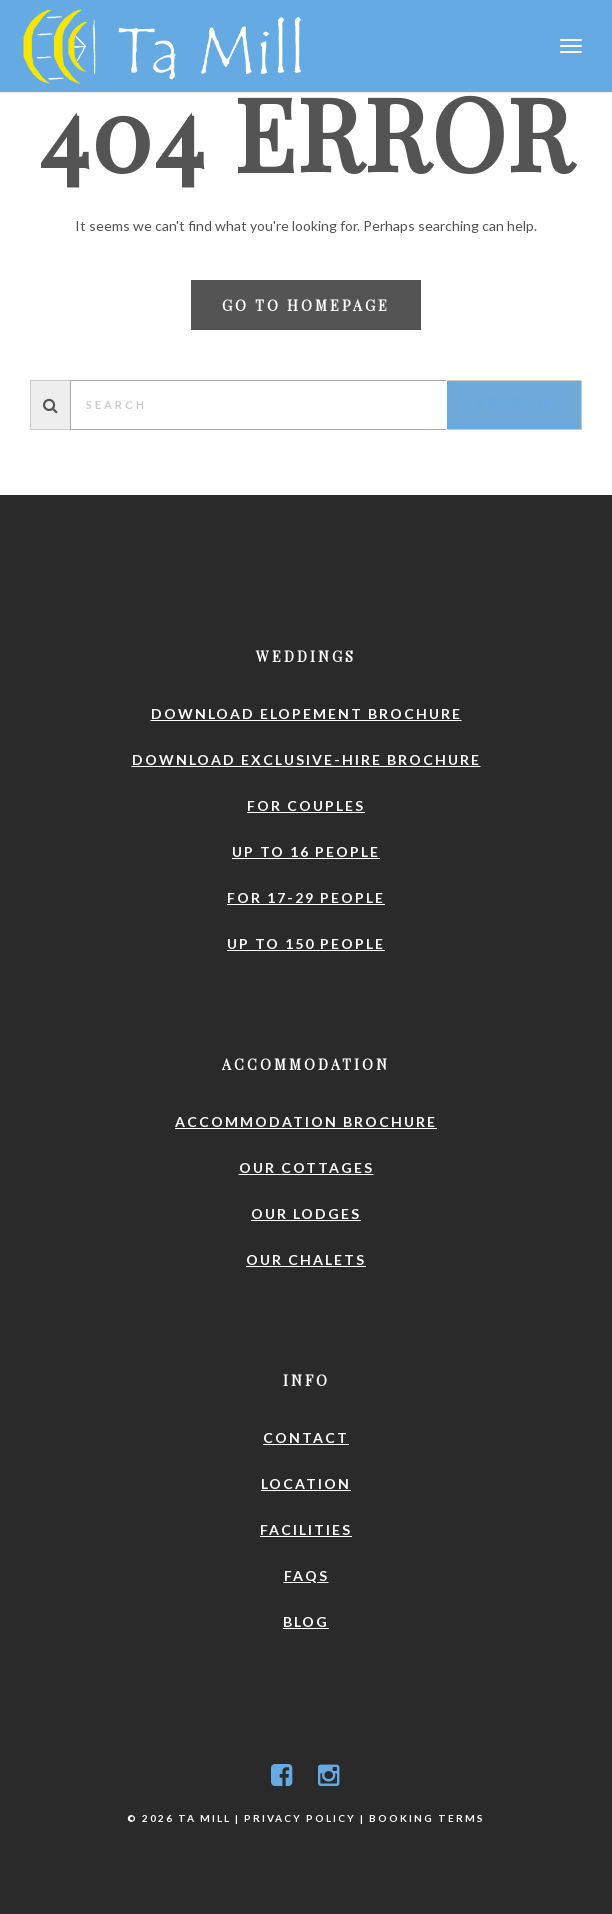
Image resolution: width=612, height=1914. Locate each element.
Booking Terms (427, 1818)
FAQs (306, 1575)
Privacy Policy (300, 1818)
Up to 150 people (306, 943)
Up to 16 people (306, 851)
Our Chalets (306, 1259)
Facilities (306, 1529)
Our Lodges (306, 1213)
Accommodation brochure (306, 1121)
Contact (306, 1437)
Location (306, 1483)
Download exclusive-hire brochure (306, 759)
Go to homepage (306, 305)
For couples (306, 805)
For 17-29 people (306, 897)
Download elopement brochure (306, 713)
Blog (306, 1621)
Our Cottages (306, 1167)
